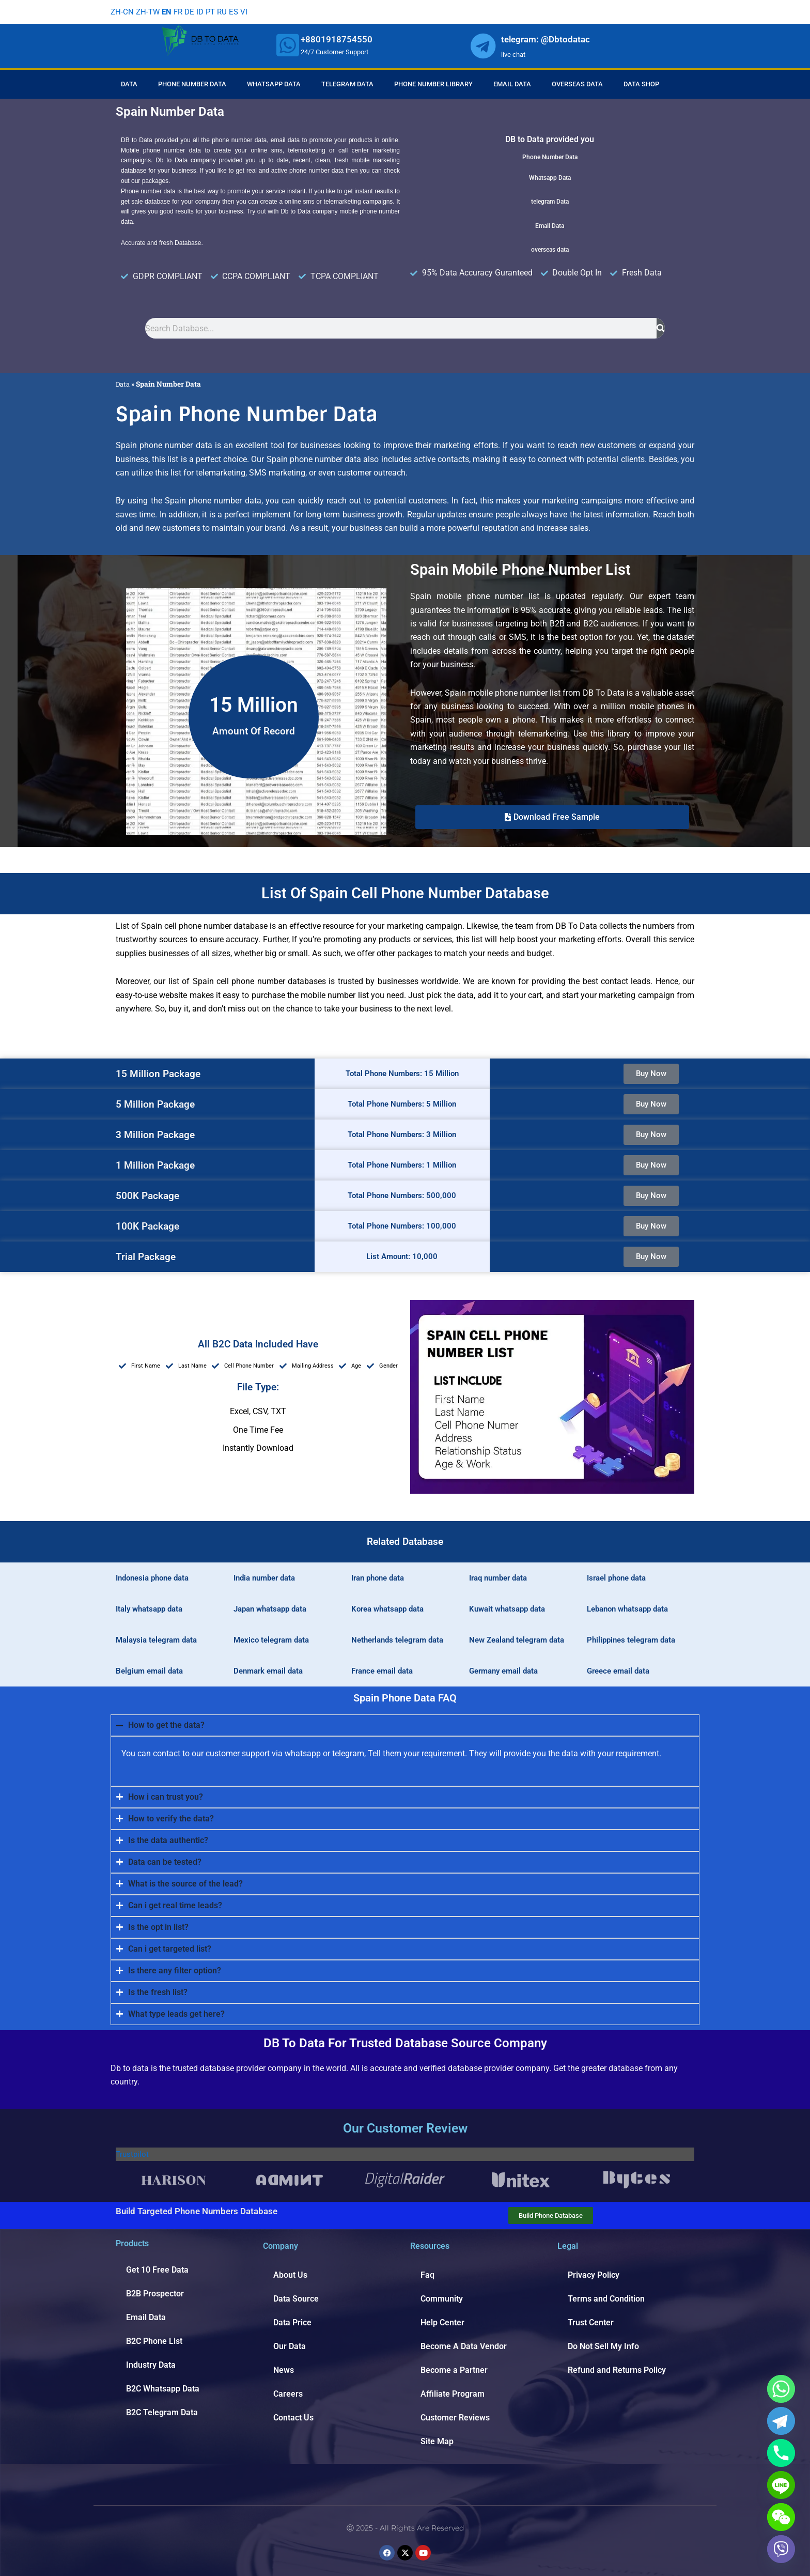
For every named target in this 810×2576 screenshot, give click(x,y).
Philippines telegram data (631, 1640)
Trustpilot (133, 2154)
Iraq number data (498, 1578)
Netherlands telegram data (397, 1640)
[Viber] (781, 2549)
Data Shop (641, 84)
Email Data (512, 84)
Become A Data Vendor (463, 2346)
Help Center (442, 2322)
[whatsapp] (288, 45)
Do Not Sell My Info (603, 2346)
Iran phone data (377, 1578)
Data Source (296, 2299)
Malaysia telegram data (156, 1640)
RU (228, 12)
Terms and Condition (606, 2299)
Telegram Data (347, 84)
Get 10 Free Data (157, 2270)
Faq (427, 2275)
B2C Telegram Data (162, 2412)
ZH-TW (149, 12)
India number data (264, 1578)
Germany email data (503, 1671)
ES (240, 12)
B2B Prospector (155, 2293)
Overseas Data (577, 84)
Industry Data (151, 2365)
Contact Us (293, 2417)
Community (441, 2299)
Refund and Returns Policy (617, 2370)
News (283, 2370)
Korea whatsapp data (387, 1609)
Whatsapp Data (274, 84)
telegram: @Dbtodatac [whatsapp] (545, 39)
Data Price (292, 2322)
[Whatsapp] (781, 2389)
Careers (288, 2394)
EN (169, 12)
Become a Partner (454, 2370)
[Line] (781, 2485)
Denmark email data (268, 1671)
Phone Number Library (433, 84)
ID (204, 12)
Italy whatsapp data (149, 1609)
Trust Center (591, 2322)
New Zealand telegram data (516, 1640)
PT (215, 12)
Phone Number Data (192, 84)
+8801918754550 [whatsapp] (336, 39)
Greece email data (618, 1671)
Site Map (437, 2441)
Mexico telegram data (271, 1640)
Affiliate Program (452, 2394)
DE (193, 12)
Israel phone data (616, 1578)
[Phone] (781, 2453)
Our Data (289, 2346)
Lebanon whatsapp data (627, 1609)
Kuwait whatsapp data (507, 1609)
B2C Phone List (154, 2341)
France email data (382, 1671)
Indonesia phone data (152, 1578)
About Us (290, 2275)
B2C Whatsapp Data (162, 2389)
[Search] (661, 328)
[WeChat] (781, 2517)
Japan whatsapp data (269, 1609)
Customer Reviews (455, 2417)
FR (181, 12)
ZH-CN (122, 12)
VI (250, 12)
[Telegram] (781, 2421)
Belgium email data (149, 1671)
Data (129, 84)
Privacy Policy (593, 2275)
